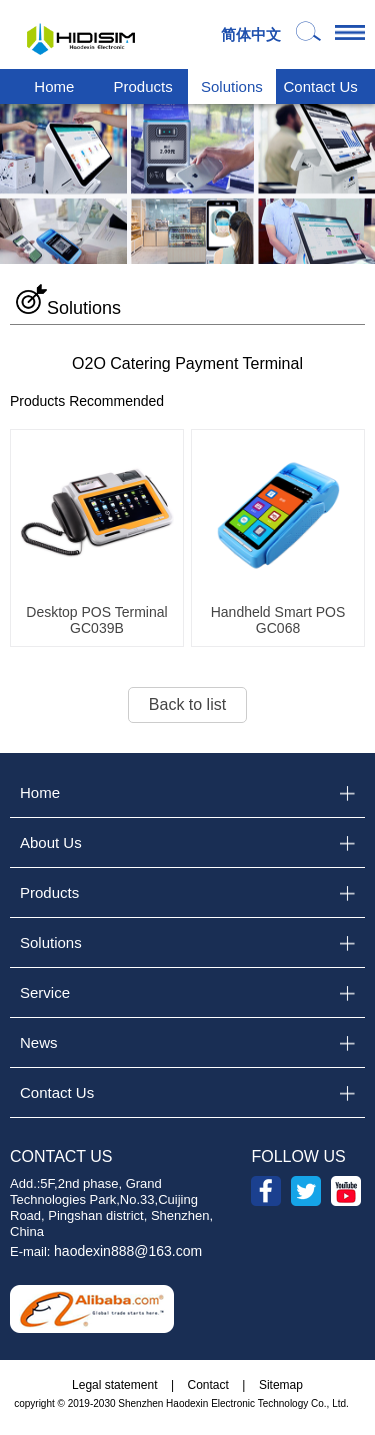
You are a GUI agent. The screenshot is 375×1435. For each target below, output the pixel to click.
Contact (208, 1385)
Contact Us (321, 86)
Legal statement (114, 1385)
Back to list (187, 704)
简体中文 (251, 35)
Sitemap (281, 1385)
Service (45, 992)
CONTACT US (61, 1156)
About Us (51, 842)
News (39, 1042)
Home (54, 86)
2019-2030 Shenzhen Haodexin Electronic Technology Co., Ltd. (208, 1403)
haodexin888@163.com (128, 1251)
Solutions (232, 86)
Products (143, 86)
